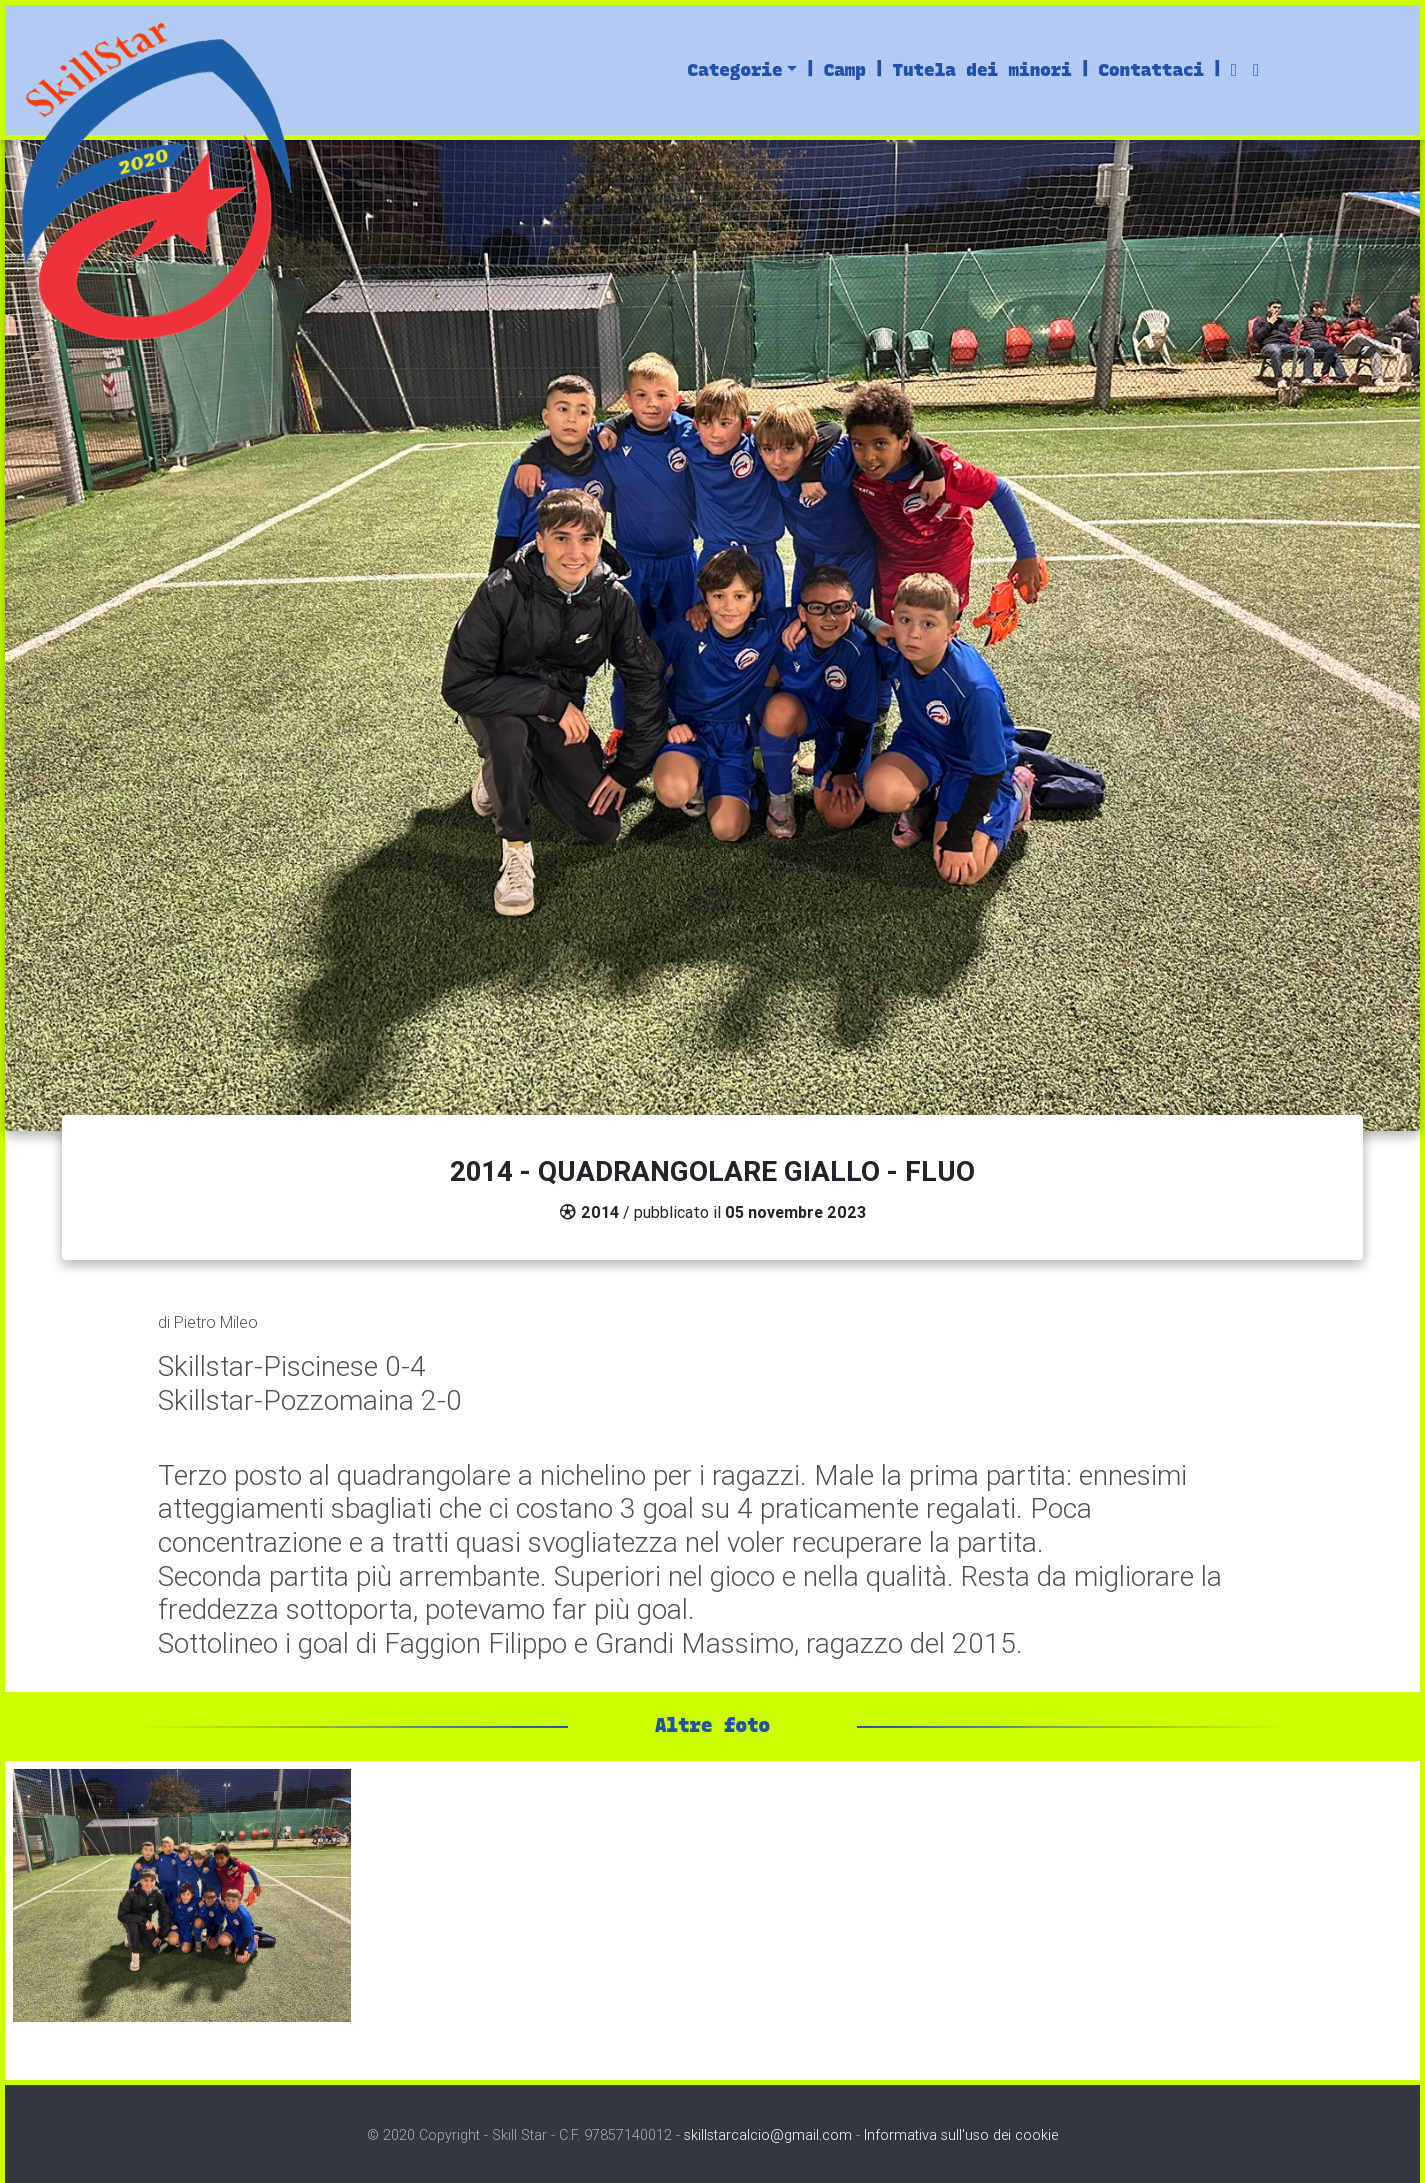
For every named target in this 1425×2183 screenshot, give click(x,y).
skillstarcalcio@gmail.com (768, 2135)
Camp (845, 69)
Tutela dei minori (981, 69)
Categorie (735, 69)
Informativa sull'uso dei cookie (961, 2135)
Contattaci (1151, 69)
